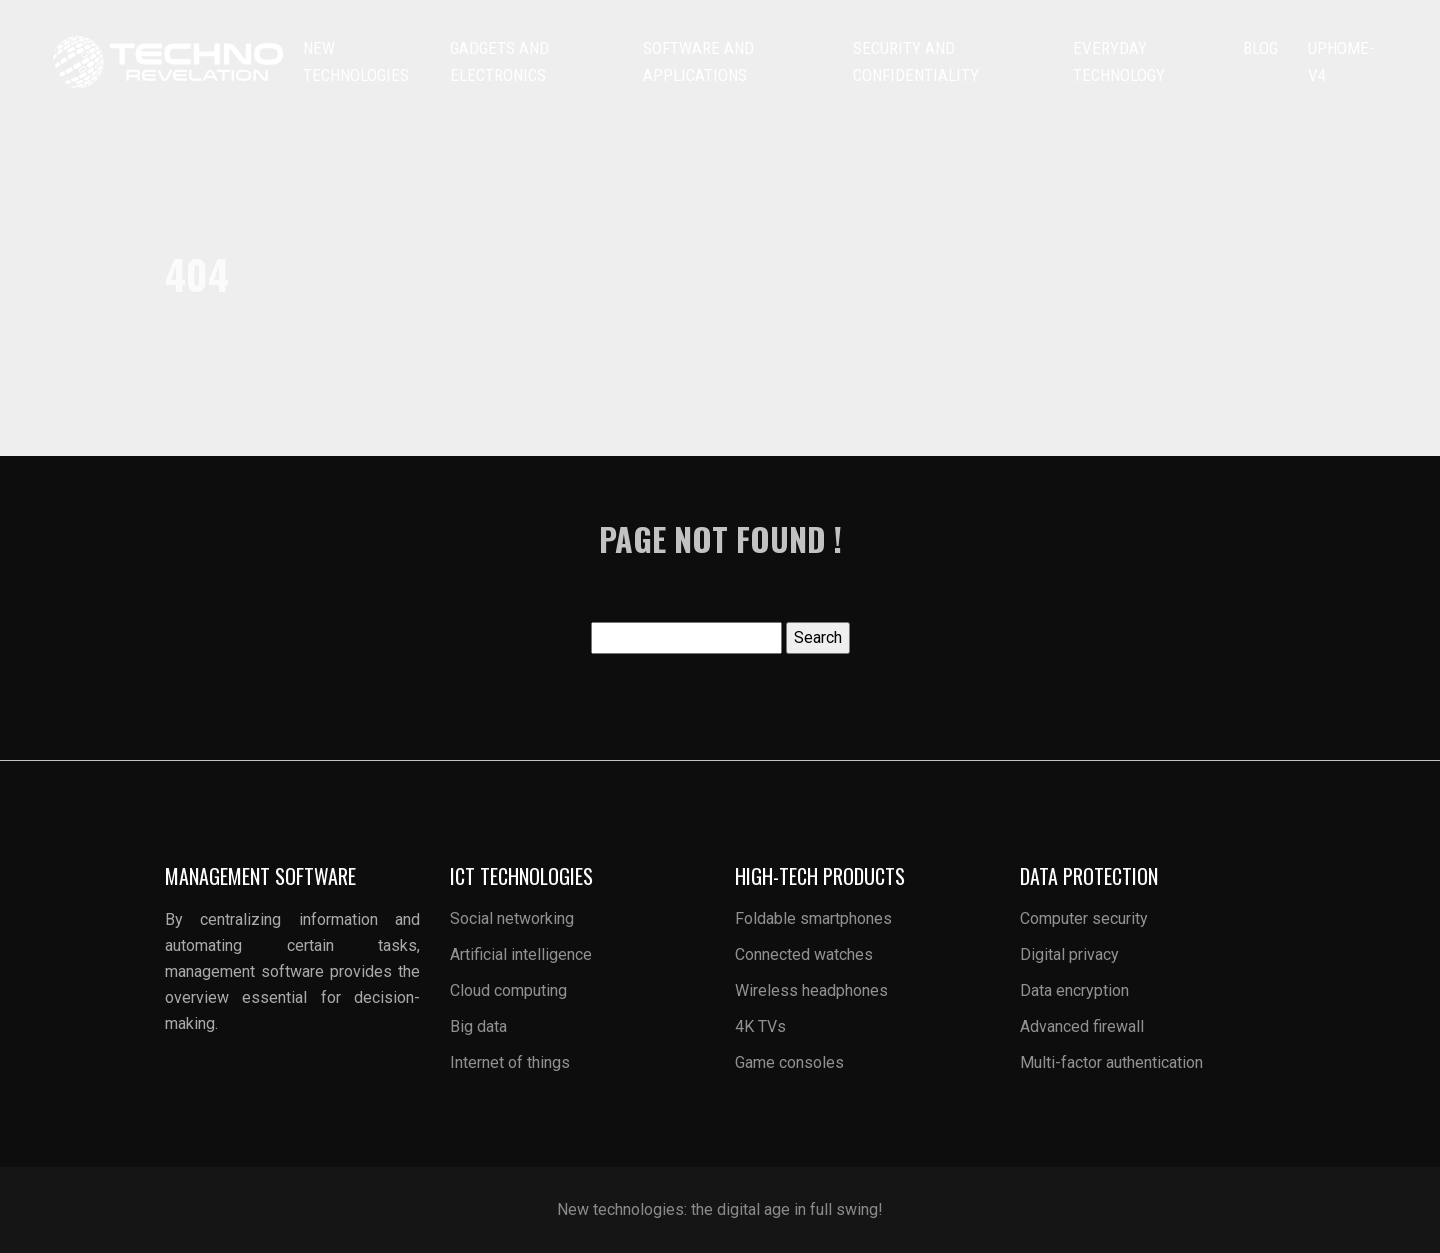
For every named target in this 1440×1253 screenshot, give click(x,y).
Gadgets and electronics (499, 61)
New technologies (356, 61)
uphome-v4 (1341, 61)
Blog (1260, 48)
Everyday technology (1119, 61)
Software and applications (698, 61)
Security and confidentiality (916, 61)
